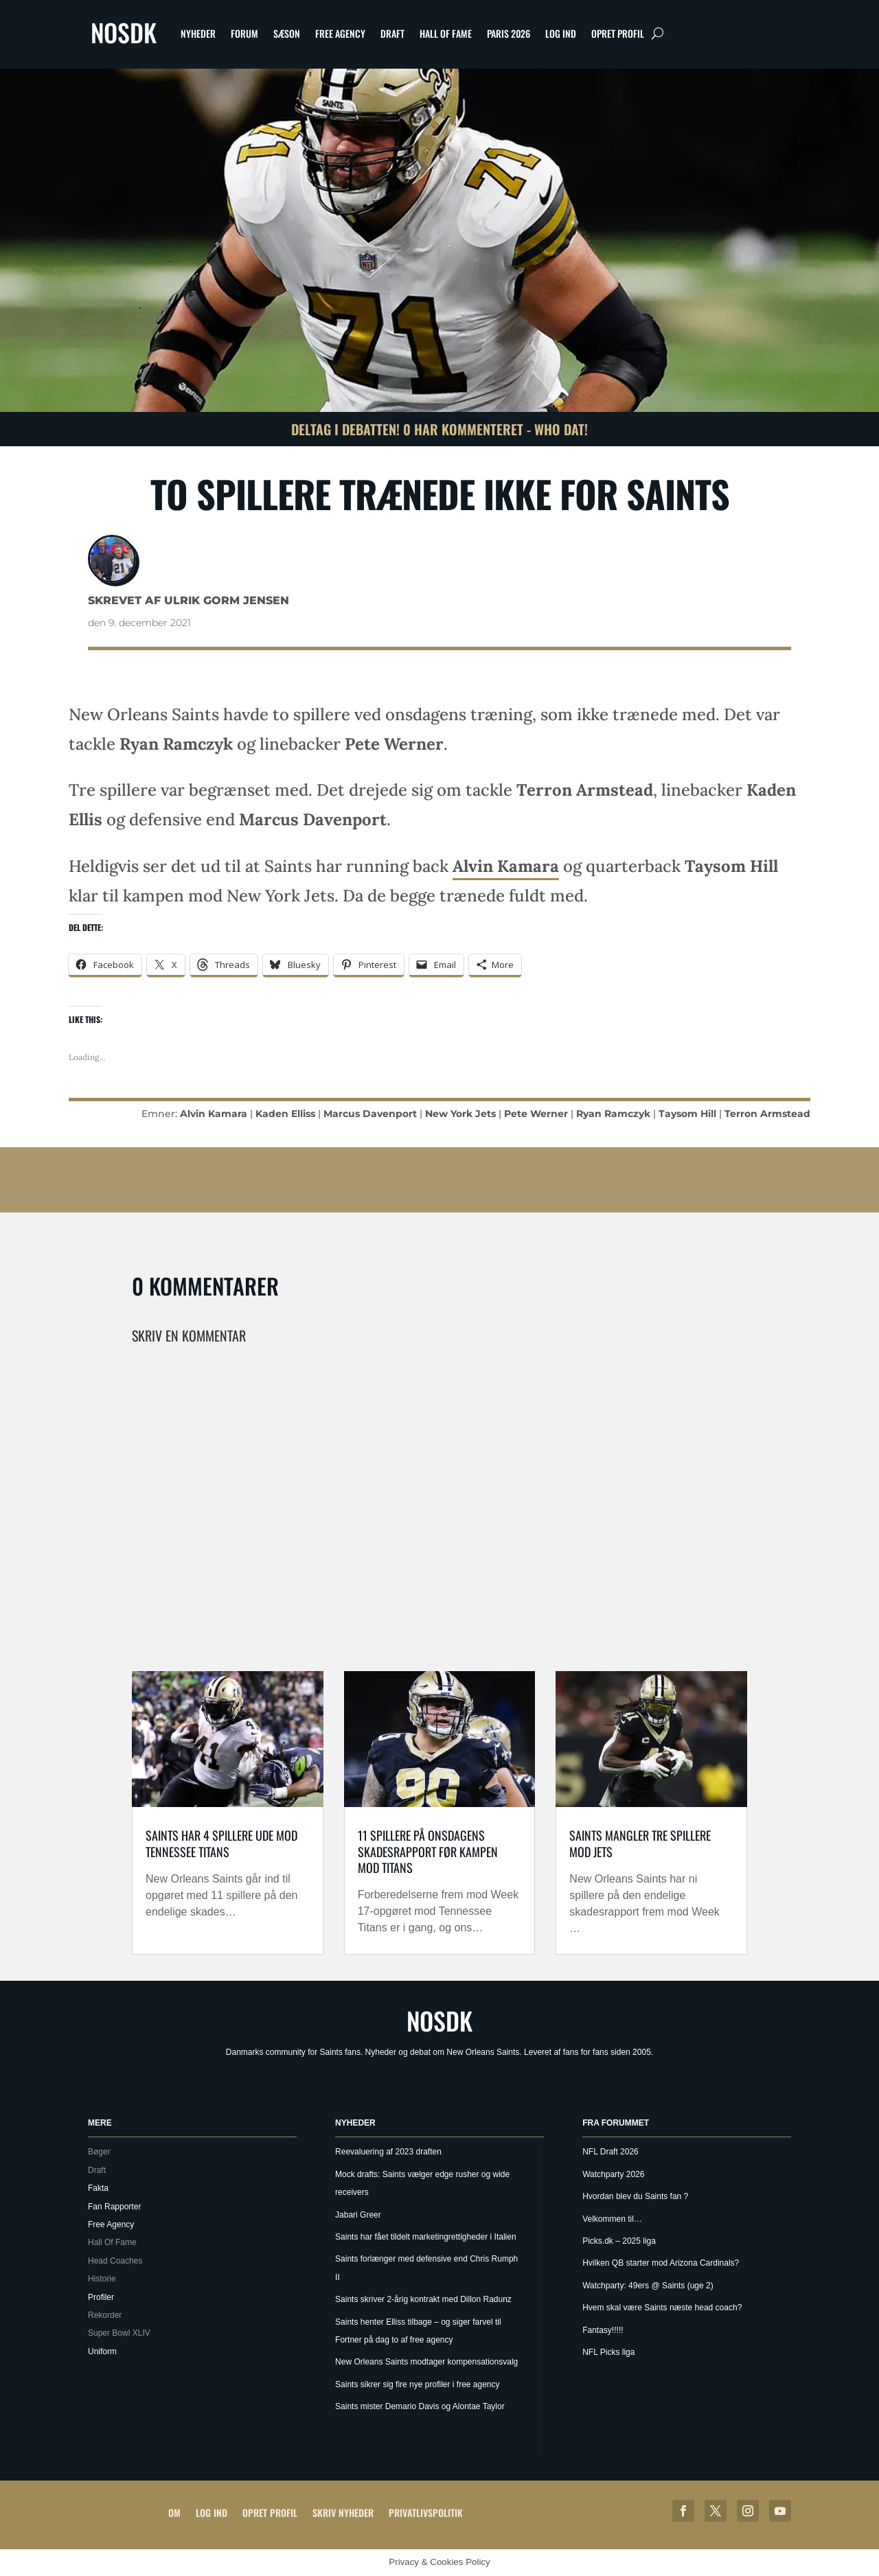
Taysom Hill (687, 1113)
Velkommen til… (612, 2219)
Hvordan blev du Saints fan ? (635, 2196)
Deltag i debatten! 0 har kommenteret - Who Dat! (439, 429)
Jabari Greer (358, 2215)
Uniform (102, 2351)
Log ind (560, 33)
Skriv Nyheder (343, 2512)
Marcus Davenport (370, 1113)
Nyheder (198, 33)
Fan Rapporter (114, 2206)
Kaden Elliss (285, 1113)
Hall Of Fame (446, 33)
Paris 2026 (508, 33)
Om (174, 2512)
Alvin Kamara (506, 866)
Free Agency (340, 33)
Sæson (286, 33)
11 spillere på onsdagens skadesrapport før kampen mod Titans (428, 1851)
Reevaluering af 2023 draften (388, 2152)
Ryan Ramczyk (613, 1113)
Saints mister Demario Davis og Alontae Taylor (420, 2406)
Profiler (101, 2297)
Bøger (99, 2152)
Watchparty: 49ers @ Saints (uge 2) (647, 2285)
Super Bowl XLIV (119, 2333)
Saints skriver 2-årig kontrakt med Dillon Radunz (423, 2299)
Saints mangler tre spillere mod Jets (640, 1843)
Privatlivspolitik (426, 2512)
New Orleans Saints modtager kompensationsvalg (426, 2362)
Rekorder (105, 2315)
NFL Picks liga (608, 2352)
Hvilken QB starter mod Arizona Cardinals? (660, 2263)
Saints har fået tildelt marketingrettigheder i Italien (425, 2237)
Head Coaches (115, 2261)
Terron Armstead (767, 1113)
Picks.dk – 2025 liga (619, 2241)
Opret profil (617, 33)
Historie (102, 2279)
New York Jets (460, 1113)
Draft (392, 33)
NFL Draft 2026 (610, 2152)
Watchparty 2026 (613, 2174)
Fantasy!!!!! (602, 2330)
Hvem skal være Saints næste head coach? (662, 2307)
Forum (244, 33)
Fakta (98, 2188)
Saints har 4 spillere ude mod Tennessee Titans (221, 1843)
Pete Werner (536, 1113)
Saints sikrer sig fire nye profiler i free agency (417, 2384)
